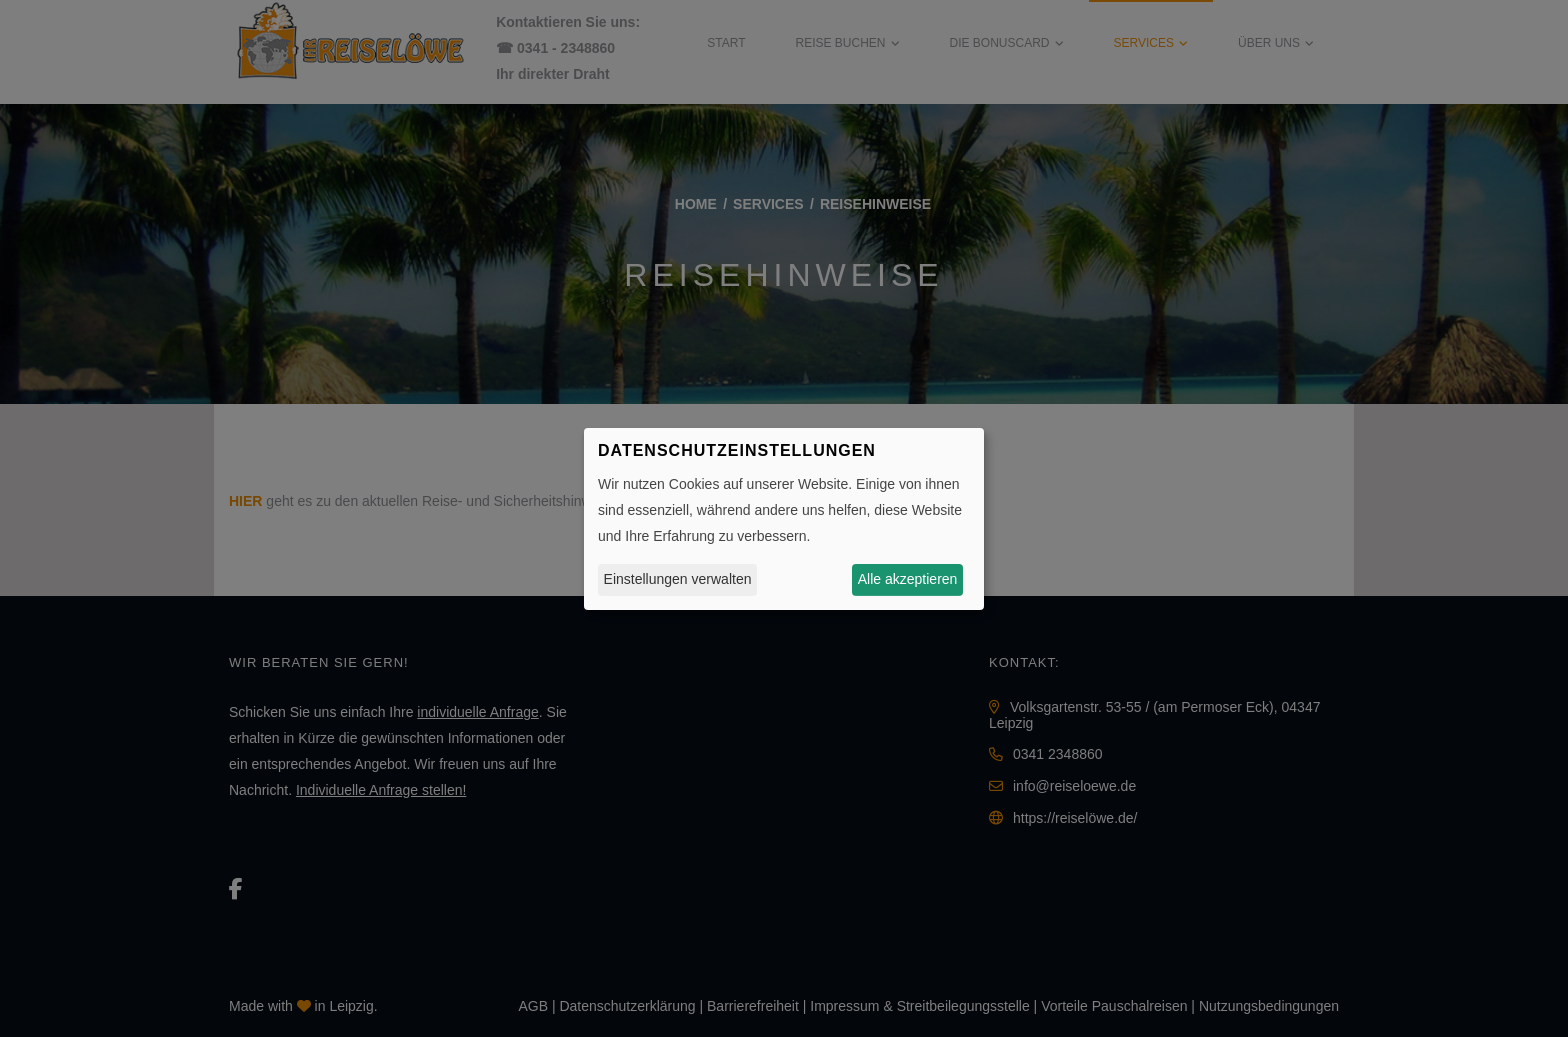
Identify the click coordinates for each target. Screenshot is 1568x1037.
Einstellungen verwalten (678, 579)
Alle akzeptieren (908, 579)
